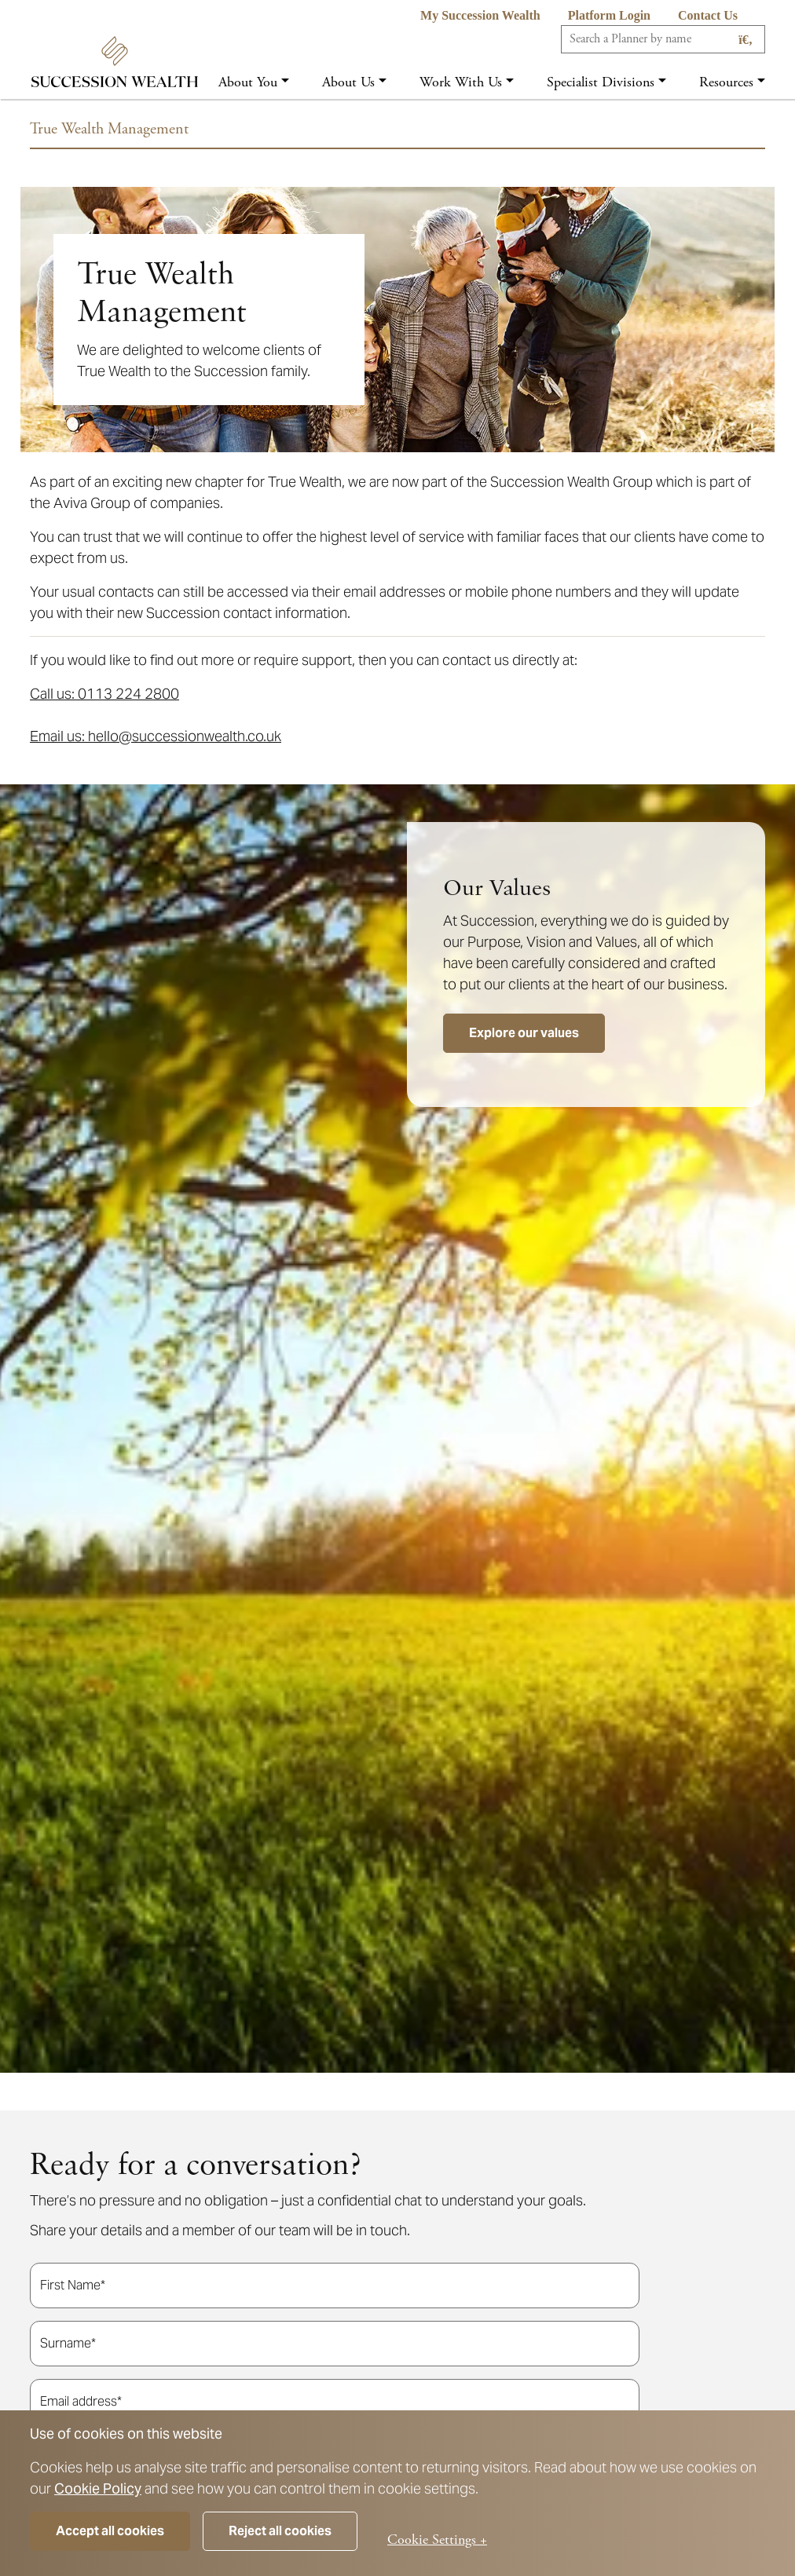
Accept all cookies (110, 2531)
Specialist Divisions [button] (600, 82)
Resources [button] (726, 82)
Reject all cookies (280, 2531)
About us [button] (348, 82)
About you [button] (247, 82)
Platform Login (609, 15)
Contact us (708, 15)
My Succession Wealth (480, 15)
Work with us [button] (460, 82)
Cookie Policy (97, 2488)
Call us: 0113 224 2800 (104, 694)
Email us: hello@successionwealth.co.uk (155, 736)
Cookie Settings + (437, 2539)
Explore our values (524, 1033)
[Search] (663, 39)
